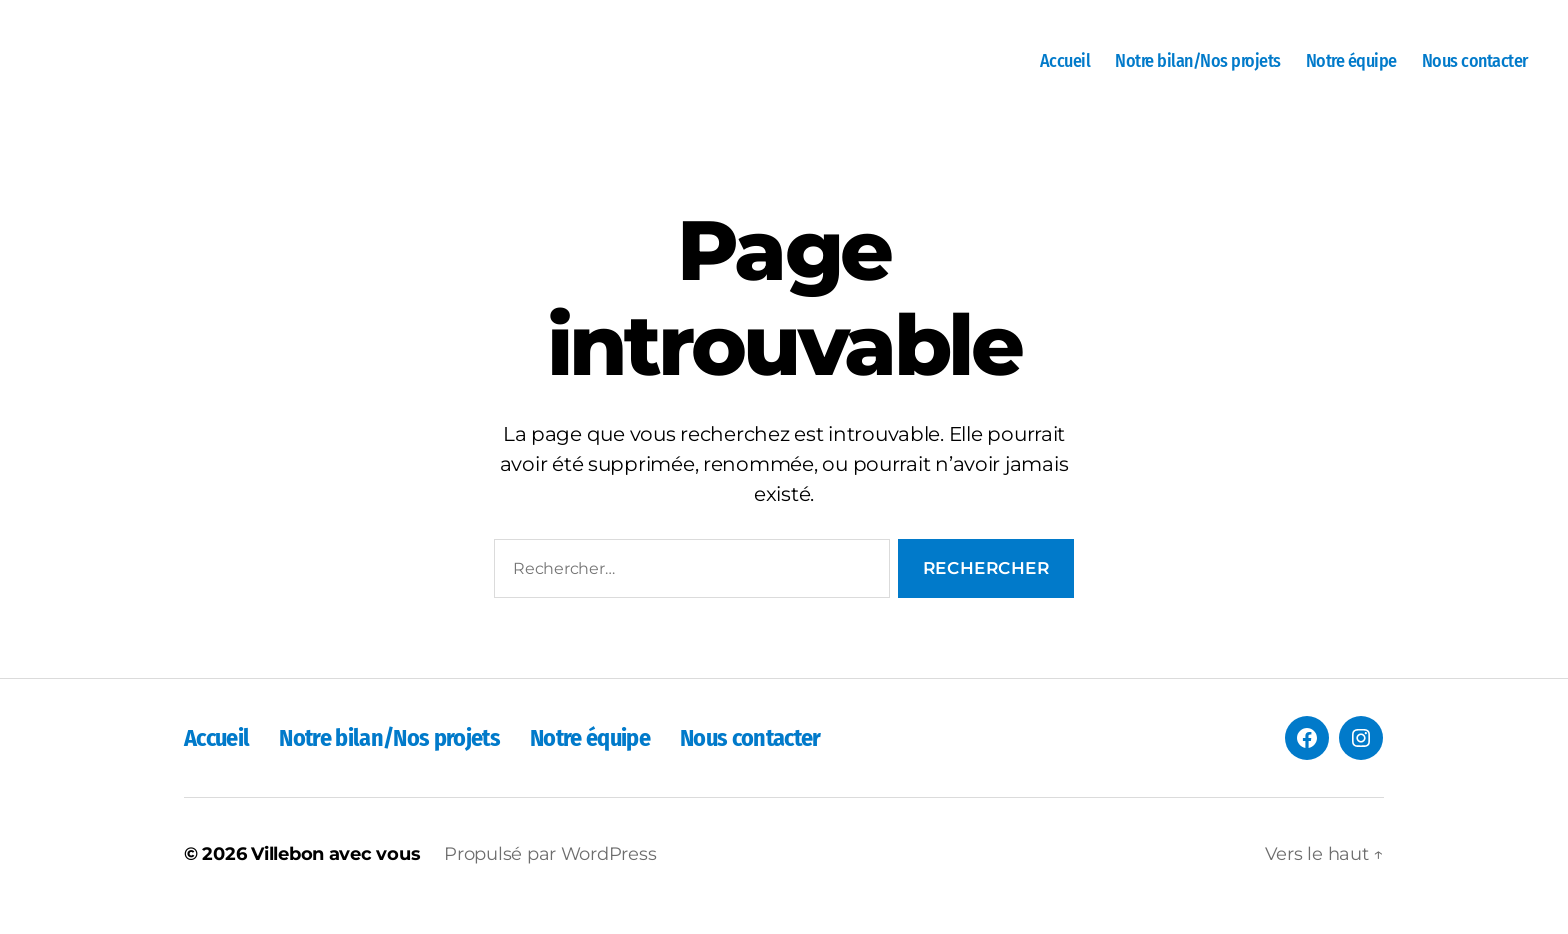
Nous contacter (1475, 72)
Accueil (1065, 72)
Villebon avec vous (335, 877)
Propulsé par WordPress (550, 877)
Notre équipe (1351, 72)
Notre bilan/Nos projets (1198, 72)
